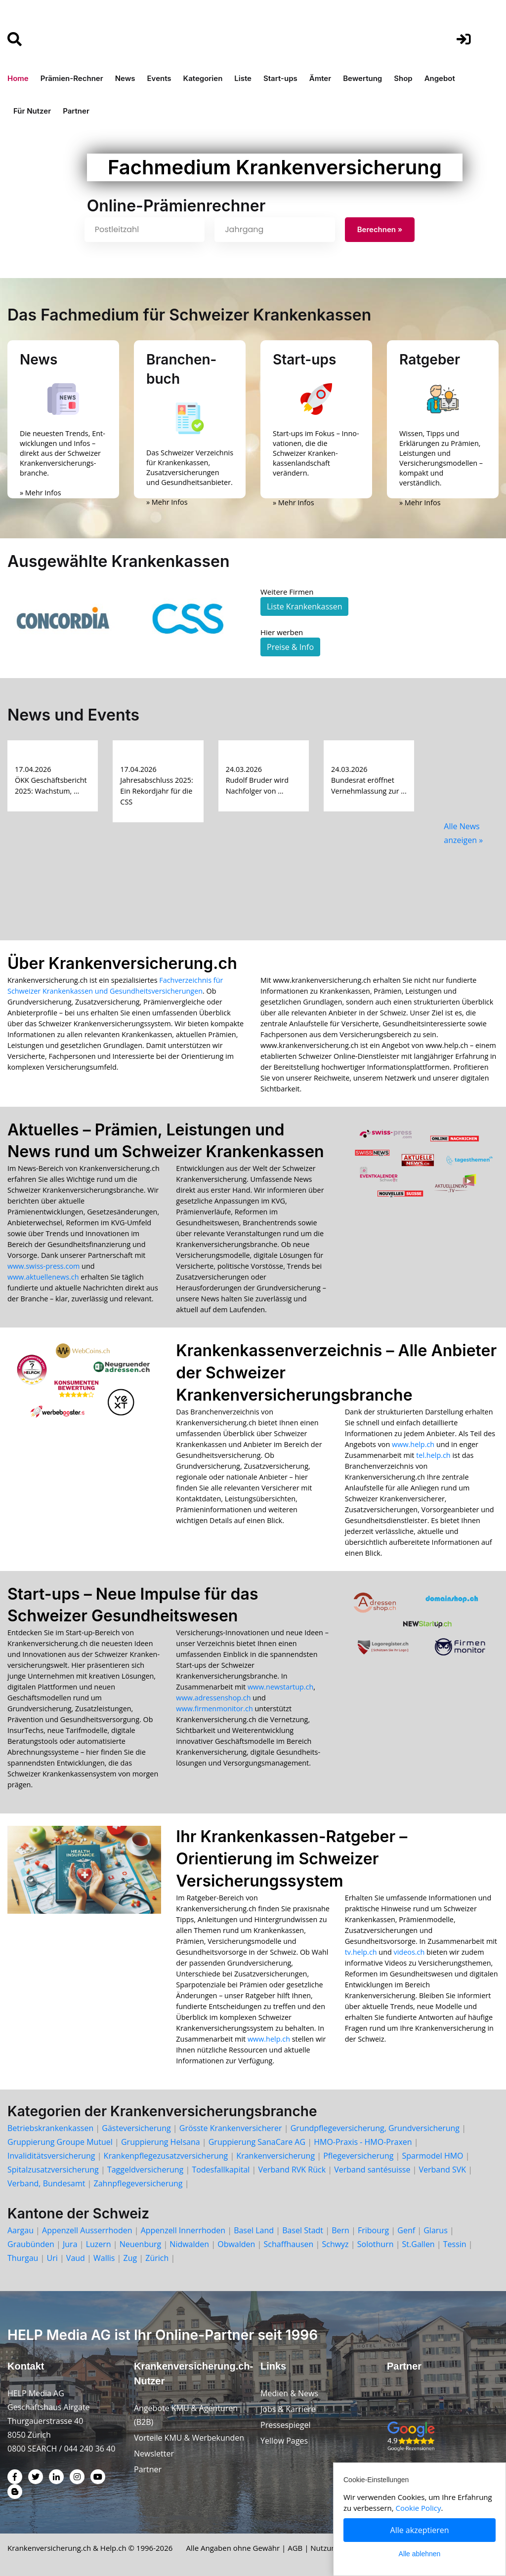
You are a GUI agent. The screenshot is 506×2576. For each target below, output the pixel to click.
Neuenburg (140, 2244)
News (125, 78)
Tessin (454, 2244)
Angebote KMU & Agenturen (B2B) (186, 2415)
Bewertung (362, 78)
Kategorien (203, 78)
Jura (70, 2244)
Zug (130, 2258)
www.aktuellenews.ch (43, 1277)
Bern (340, 2230)
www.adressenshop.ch (213, 1697)
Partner (76, 111)
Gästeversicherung (136, 2128)
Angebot (439, 78)
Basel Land (254, 2230)
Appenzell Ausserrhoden (87, 2230)
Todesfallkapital (221, 2169)
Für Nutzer (32, 111)
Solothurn (375, 2244)
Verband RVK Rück (292, 2169)
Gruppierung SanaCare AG (257, 2141)
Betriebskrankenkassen (50, 2128)
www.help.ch (413, 1444)
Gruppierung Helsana (160, 2141)
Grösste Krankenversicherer (230, 2128)
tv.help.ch (361, 1952)
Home (18, 78)
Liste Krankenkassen (304, 606)
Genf (406, 2230)
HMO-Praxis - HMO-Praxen (363, 2141)
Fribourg (373, 2230)
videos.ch (409, 1952)
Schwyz (335, 2244)
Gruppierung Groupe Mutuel (60, 2141)
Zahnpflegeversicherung (138, 2183)
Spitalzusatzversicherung (53, 2169)
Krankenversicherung (275, 2155)
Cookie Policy (418, 2508)
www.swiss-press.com (43, 1266)
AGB (295, 2548)
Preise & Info (290, 647)
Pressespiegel (285, 2424)
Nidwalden (189, 2244)
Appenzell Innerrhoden (183, 2230)
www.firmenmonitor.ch (214, 1708)
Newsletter (154, 2453)
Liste (243, 78)
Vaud (75, 2258)
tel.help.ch (433, 1455)
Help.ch (113, 2548)
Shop (403, 78)
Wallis (104, 2258)
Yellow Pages (284, 2440)
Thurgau (22, 2258)
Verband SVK (442, 2169)
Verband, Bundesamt (46, 2183)
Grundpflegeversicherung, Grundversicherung (375, 2128)
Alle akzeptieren (419, 2530)
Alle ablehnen (420, 2554)
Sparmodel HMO (433, 2155)
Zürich (157, 2258)
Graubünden (30, 2244)
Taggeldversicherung (145, 2169)
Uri (51, 2258)
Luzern (98, 2244)
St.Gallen (418, 2244)
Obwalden (236, 2244)
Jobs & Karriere (288, 2409)
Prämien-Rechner (72, 78)
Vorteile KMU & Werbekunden (189, 2437)
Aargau (20, 2230)
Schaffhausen (289, 2244)
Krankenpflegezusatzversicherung (166, 2155)
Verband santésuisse (372, 2169)
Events (159, 78)
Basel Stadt (302, 2230)
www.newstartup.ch (280, 1686)
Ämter (320, 78)
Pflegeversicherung (358, 2155)
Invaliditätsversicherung (51, 2155)
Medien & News (289, 2393)
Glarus (435, 2230)
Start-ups (280, 78)
